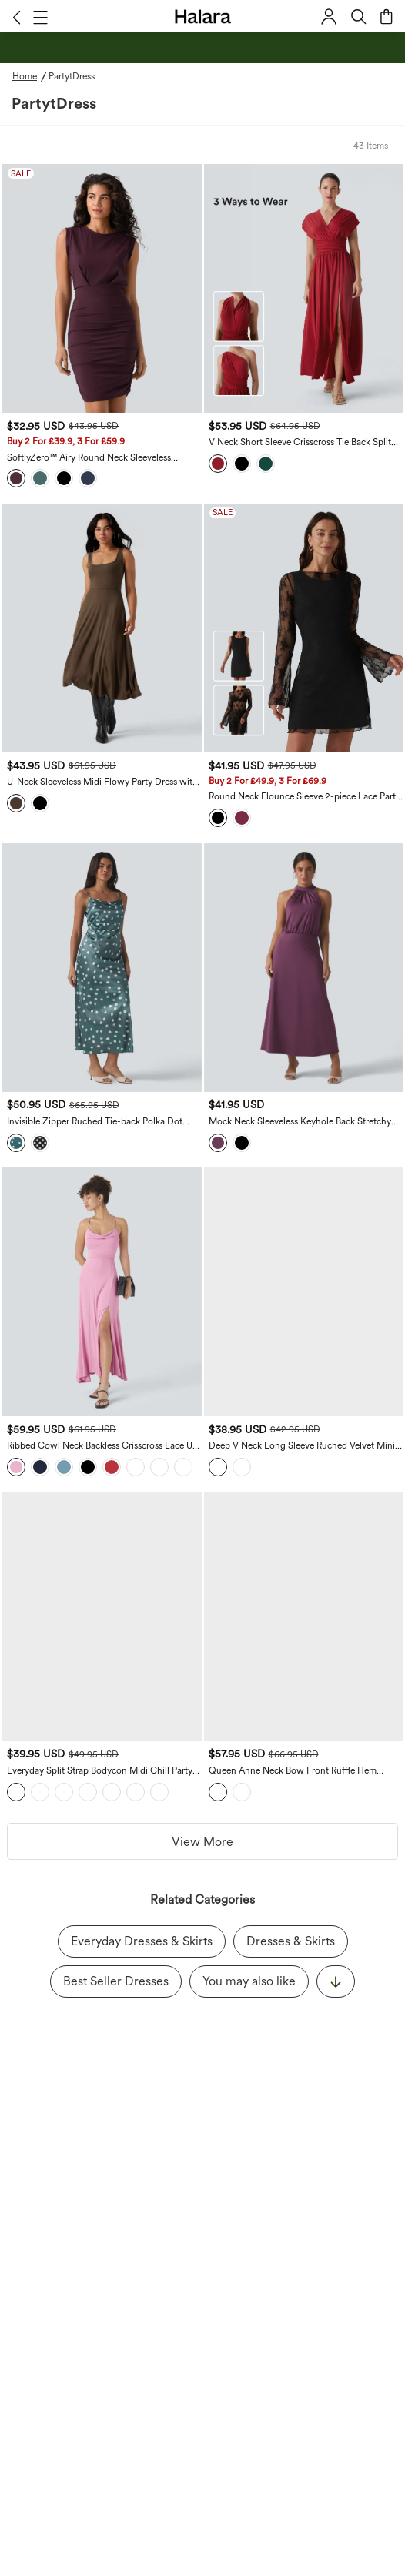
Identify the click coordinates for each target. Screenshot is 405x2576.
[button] (16, 17)
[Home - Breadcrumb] (30, 76)
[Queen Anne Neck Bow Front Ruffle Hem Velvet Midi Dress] (303, 1616)
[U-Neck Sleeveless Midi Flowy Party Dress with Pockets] (102, 628)
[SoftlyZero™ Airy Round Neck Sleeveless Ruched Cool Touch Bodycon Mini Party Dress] (102, 288)
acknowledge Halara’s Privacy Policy (145, 2171)
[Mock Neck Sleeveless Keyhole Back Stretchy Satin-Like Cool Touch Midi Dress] (303, 967)
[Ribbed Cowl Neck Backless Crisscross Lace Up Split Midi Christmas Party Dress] (102, 1291)
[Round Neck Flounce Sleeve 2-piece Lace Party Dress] (303, 628)
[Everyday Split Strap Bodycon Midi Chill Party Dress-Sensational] (102, 1616)
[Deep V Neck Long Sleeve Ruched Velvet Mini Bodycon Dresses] (303, 1291)
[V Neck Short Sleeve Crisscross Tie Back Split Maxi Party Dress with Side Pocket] (303, 288)
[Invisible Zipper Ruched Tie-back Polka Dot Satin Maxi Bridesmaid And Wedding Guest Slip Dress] (102, 967)
